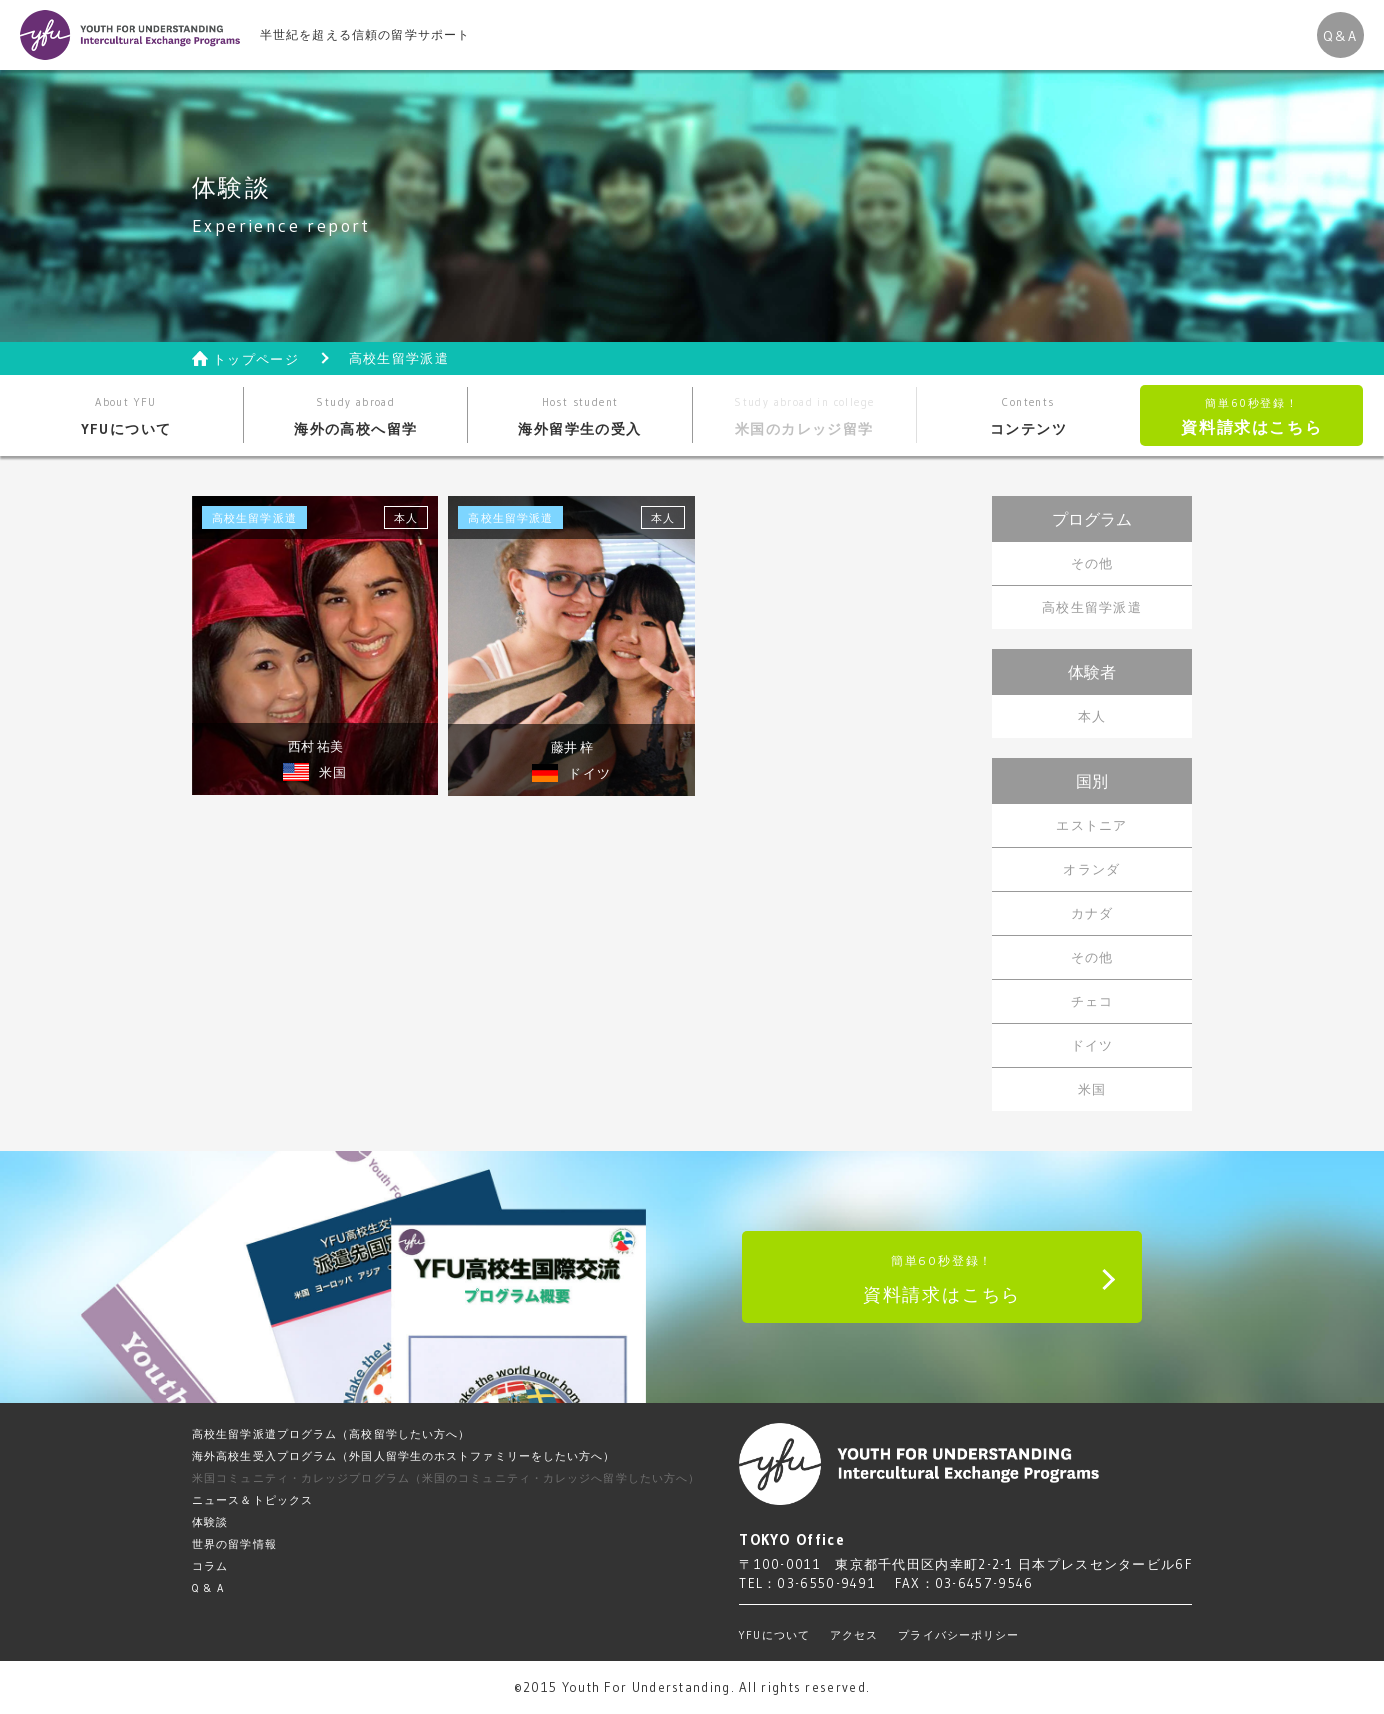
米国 (1092, 1089)
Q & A (208, 1588)
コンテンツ (1028, 416)
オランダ (1091, 869)
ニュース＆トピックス (252, 1500)
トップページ (256, 359)
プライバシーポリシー (958, 1635)
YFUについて (126, 416)
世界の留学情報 (234, 1544)
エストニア (1092, 825)
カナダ (1092, 913)
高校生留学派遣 (1092, 607)
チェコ (1092, 1001)
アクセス (854, 1635)
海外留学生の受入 (579, 416)
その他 (1092, 563)
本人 (1092, 716)
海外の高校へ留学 (355, 416)
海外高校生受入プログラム (404, 1456)
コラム (210, 1566)
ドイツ (1092, 1045)
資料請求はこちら (1251, 416)
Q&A (1340, 36)
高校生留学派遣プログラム (331, 1434)
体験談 (210, 1522)
